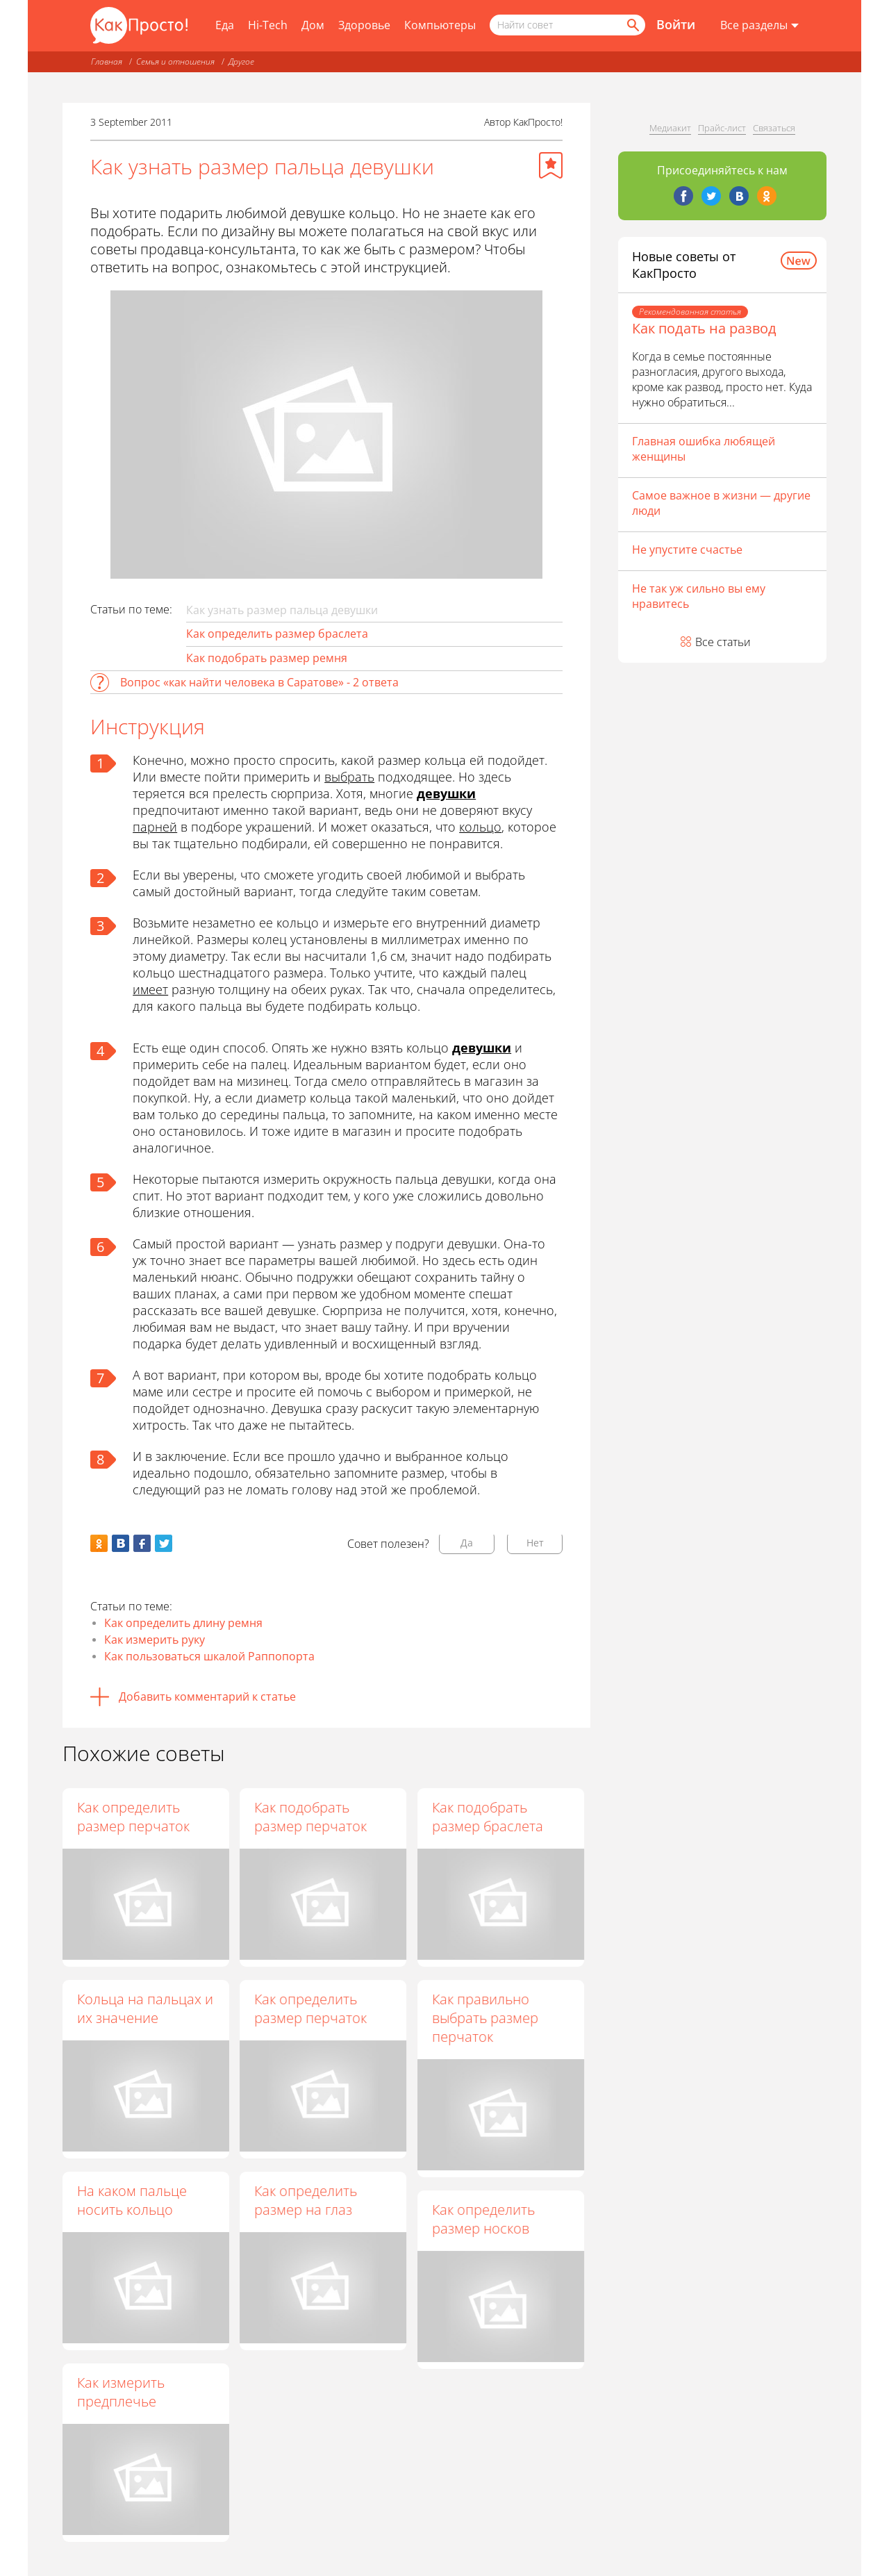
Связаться (774, 128)
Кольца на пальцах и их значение (145, 2008)
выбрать (349, 776)
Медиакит (670, 128)
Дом (312, 25)
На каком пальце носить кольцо (132, 2200)
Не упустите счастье (687, 549)
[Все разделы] (759, 25)
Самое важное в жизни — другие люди (721, 503)
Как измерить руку (154, 1639)
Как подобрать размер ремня (266, 658)
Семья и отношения (175, 61)
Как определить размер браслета (277, 633)
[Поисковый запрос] (567, 25)
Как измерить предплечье (121, 2392)
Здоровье (364, 25)
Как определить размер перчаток (133, 1816)
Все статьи (723, 642)
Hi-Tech (268, 25)
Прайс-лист (722, 128)
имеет (150, 989)
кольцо (480, 826)
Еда (224, 25)
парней (155, 826)
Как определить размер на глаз (306, 2201)
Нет (535, 1542)
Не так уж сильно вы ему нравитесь (698, 596)
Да (466, 1542)
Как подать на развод (704, 328)
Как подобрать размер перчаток (311, 1816)
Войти (675, 24)
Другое (241, 61)
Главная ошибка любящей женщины (703, 449)
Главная (106, 61)
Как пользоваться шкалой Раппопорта (209, 1656)
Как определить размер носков (484, 2219)
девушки (446, 793)
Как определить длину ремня (183, 1622)
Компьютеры (440, 25)
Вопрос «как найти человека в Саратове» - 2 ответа (259, 682)
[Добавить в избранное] (551, 165)
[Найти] (632, 25)
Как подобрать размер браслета (488, 1816)
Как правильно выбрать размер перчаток (486, 2018)
